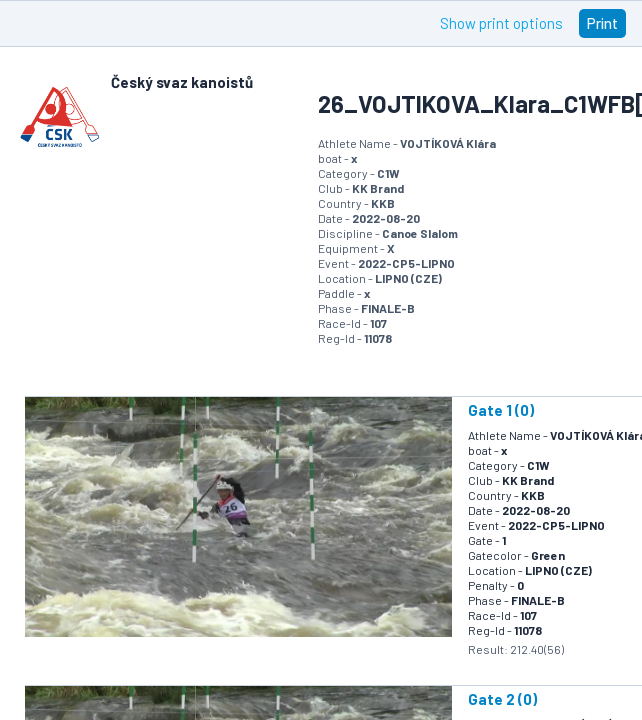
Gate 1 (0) (501, 410)
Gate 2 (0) (502, 699)
